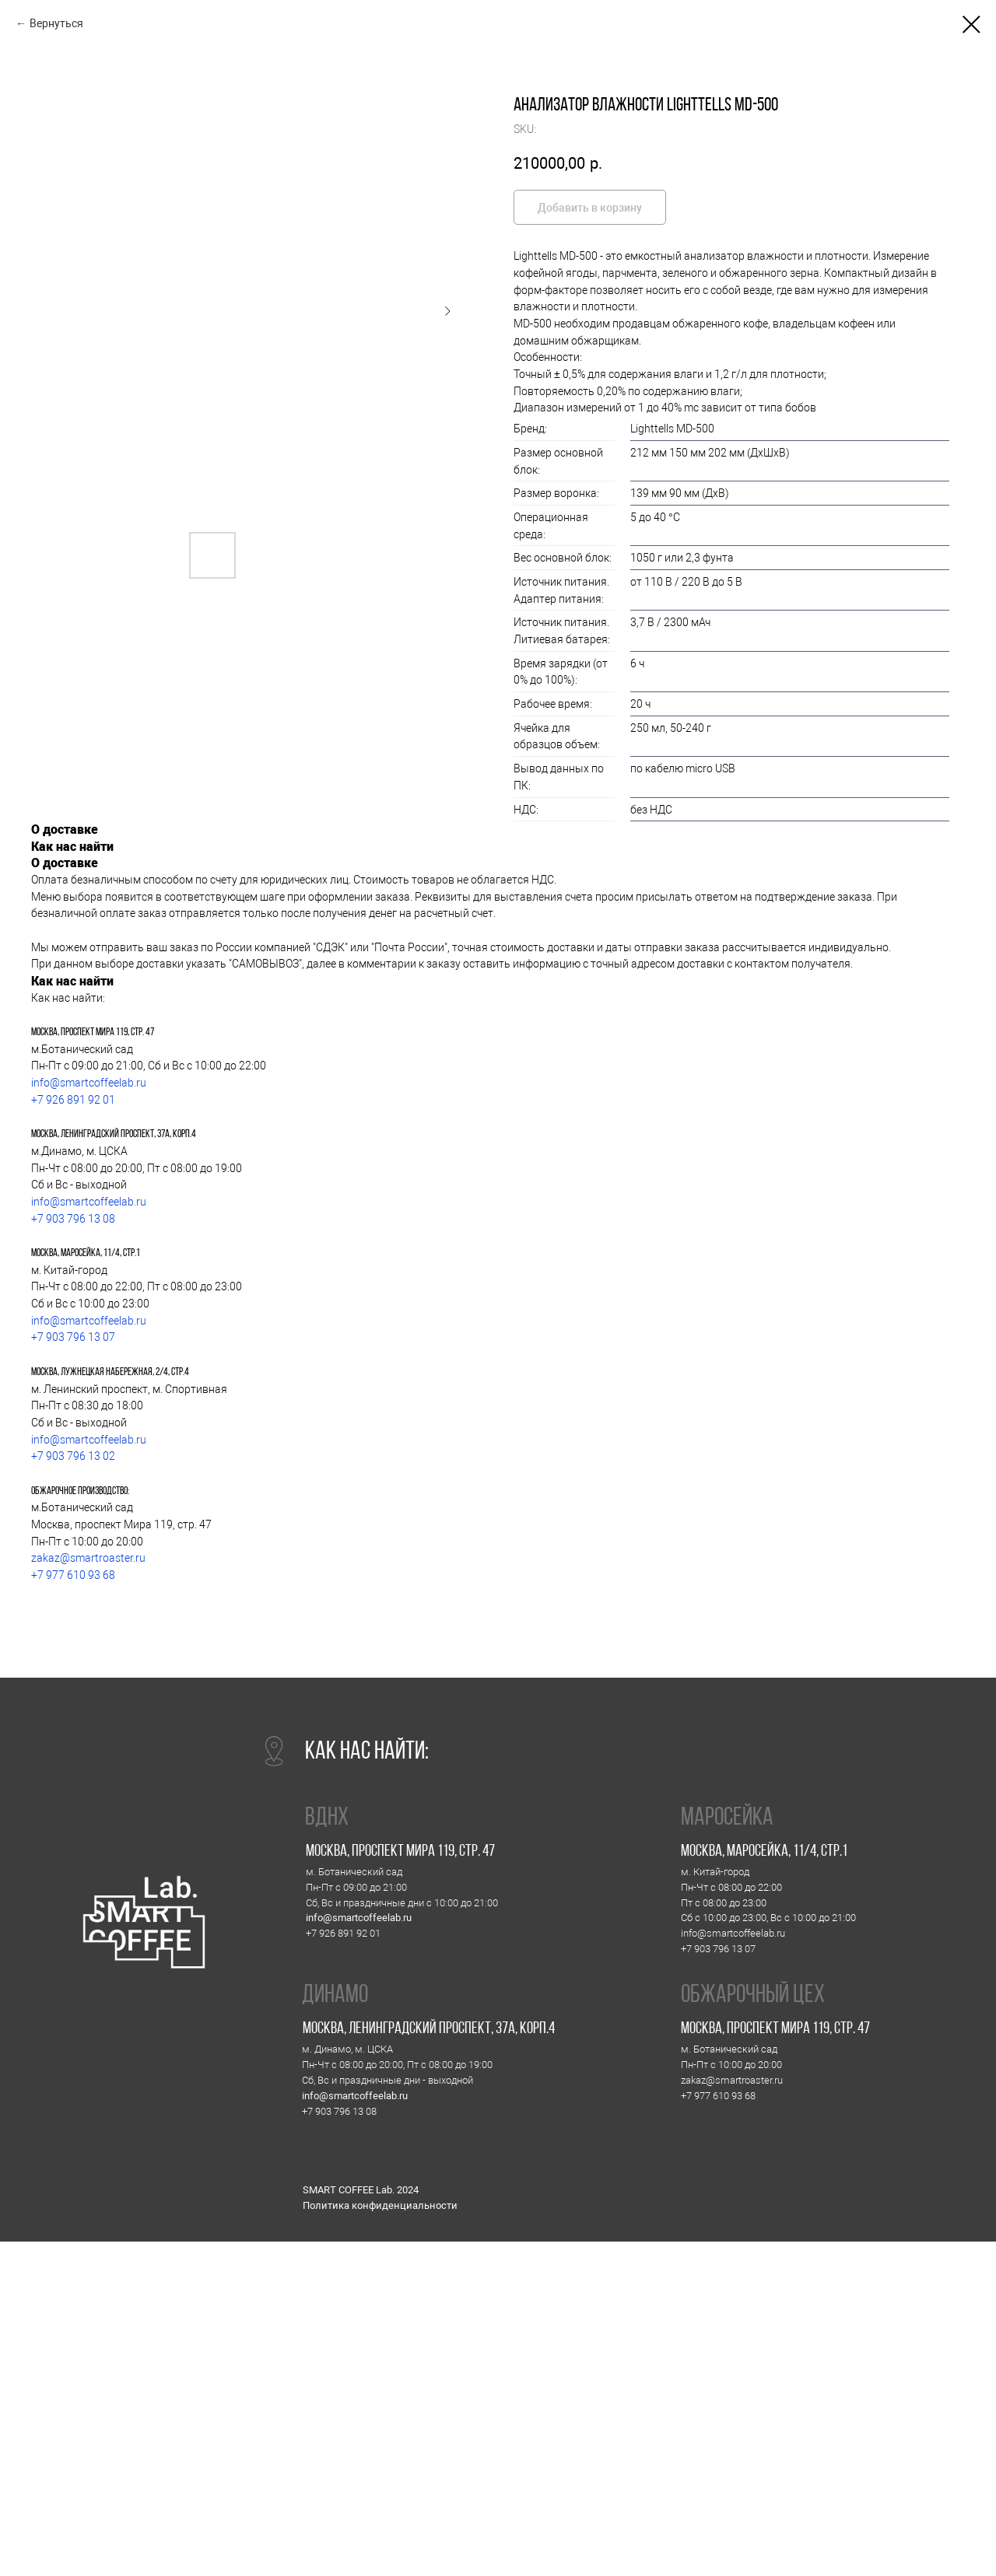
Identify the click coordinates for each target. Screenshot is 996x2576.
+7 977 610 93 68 (73, 1575)
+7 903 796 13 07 (73, 1337)
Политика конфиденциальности (380, 2205)
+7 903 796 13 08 (73, 1219)
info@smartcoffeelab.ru (88, 1082)
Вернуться (56, 23)
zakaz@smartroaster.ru (88, 1558)
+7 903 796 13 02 (73, 1456)
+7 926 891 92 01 (73, 1100)
